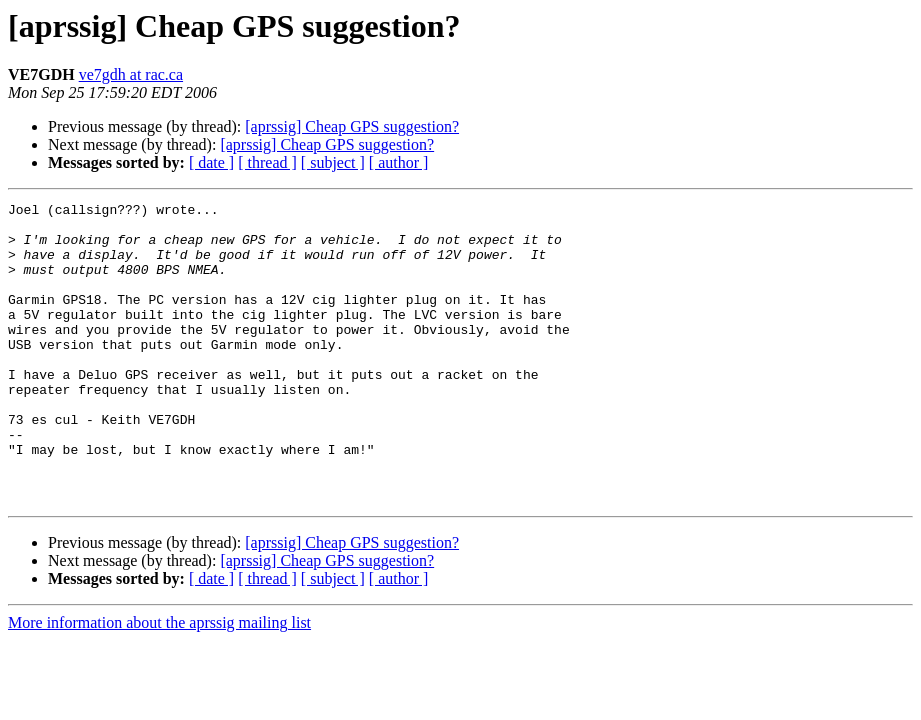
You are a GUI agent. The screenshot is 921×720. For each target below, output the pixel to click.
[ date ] (211, 162)
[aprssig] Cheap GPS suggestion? (352, 126)
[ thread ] (267, 162)
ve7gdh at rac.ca (131, 74)
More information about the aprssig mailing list (159, 682)
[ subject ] (333, 162)
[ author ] (399, 162)
